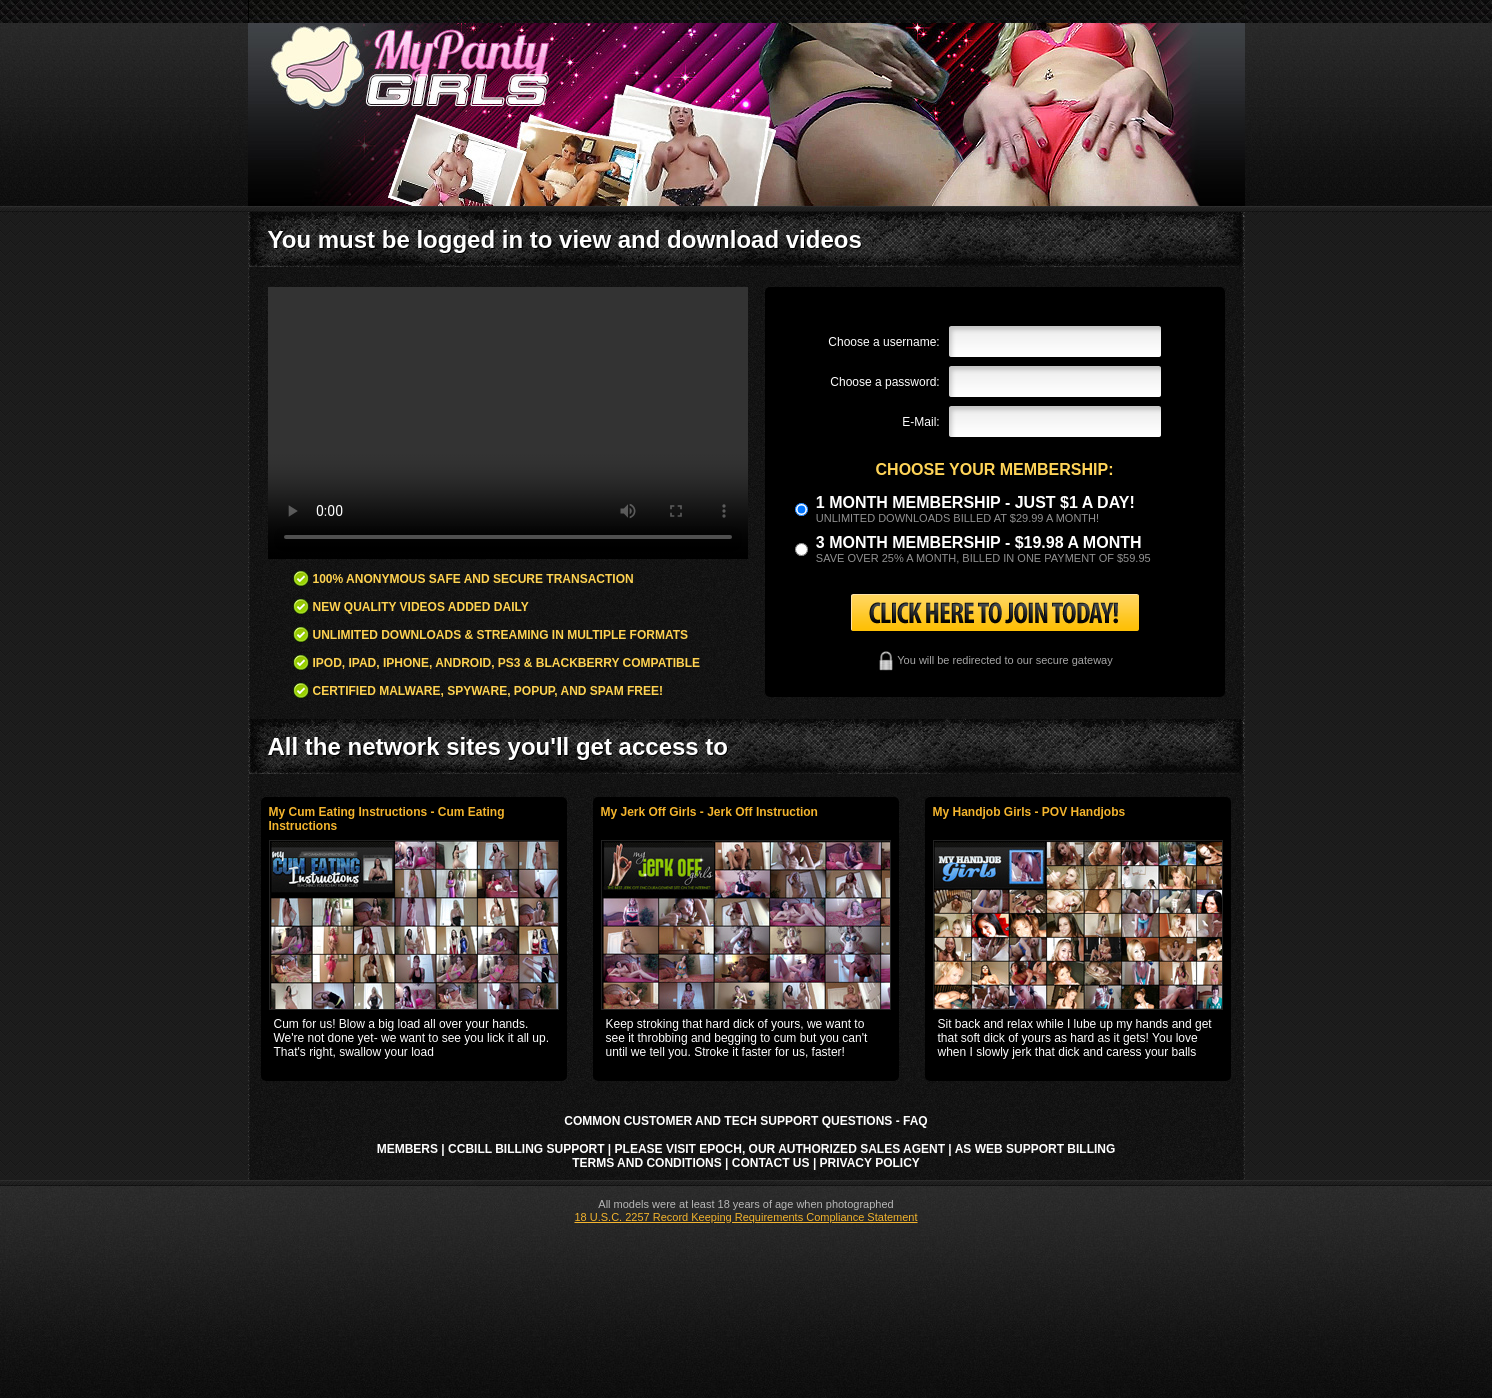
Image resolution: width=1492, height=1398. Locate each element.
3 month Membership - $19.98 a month (979, 542)
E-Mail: (920, 422)
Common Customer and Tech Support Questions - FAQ (745, 1121)
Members (407, 1149)
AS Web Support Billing (1035, 1149)
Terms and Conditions (647, 1163)
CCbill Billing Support (526, 1149)
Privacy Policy (870, 1163)
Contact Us (771, 1163)
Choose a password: (884, 382)
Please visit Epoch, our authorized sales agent (780, 1149)
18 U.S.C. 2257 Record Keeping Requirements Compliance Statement (745, 1217)
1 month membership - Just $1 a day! (975, 502)
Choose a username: (883, 342)
